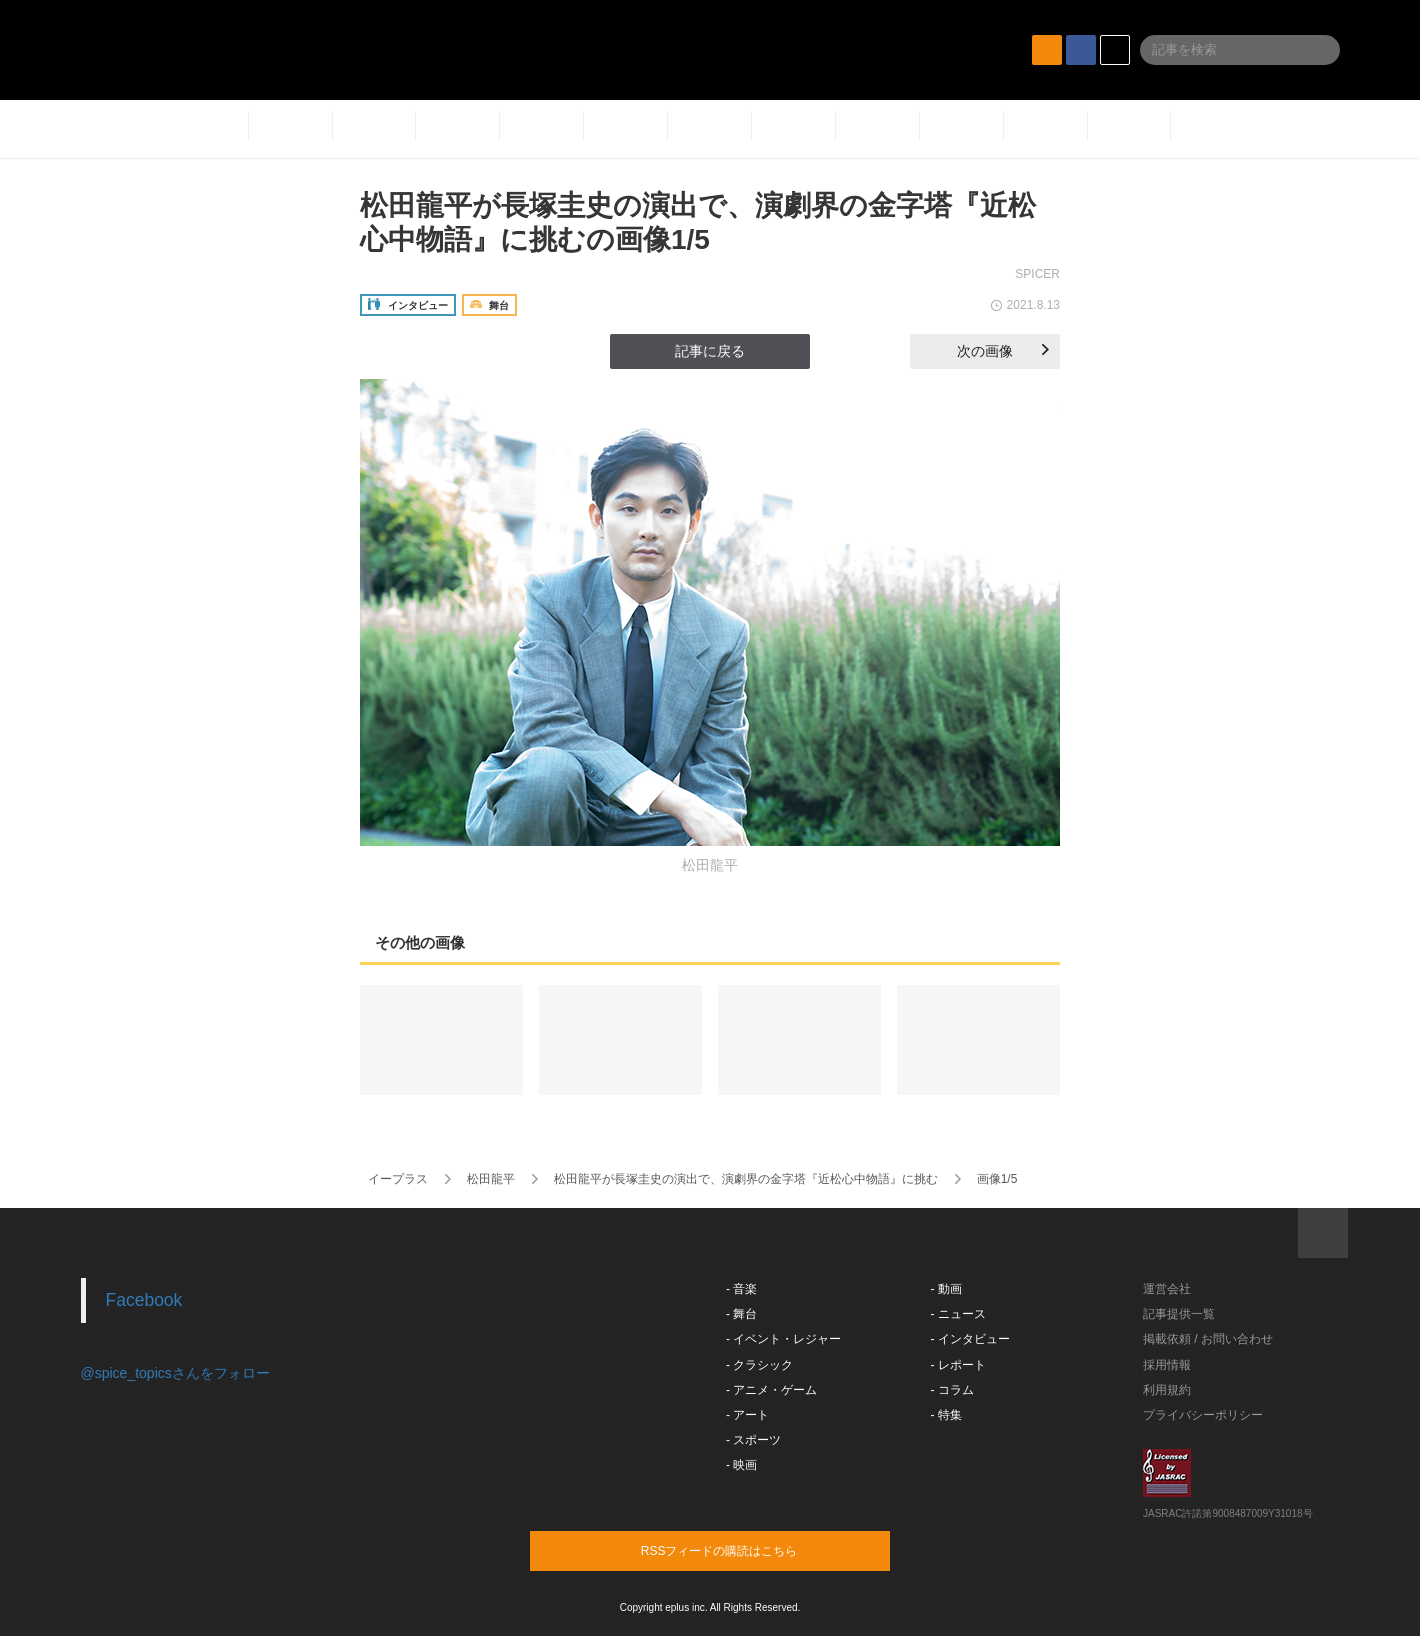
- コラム (952, 1390)
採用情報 (1167, 1365)
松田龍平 (491, 1179)
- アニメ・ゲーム (771, 1390)
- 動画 (946, 1289)
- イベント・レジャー (783, 1339)
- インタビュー (970, 1339)
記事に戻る (710, 351)
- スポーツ (753, 1440)
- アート (747, 1415)
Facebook (144, 1300)
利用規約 (1167, 1390)
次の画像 (1003, 351)
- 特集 (946, 1415)
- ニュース (958, 1314)
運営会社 (1167, 1289)
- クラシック (759, 1365)
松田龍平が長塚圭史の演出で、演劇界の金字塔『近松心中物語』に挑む (746, 1179)
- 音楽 (741, 1289)
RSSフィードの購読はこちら (748, 1550)
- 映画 (741, 1465)
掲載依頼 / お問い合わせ (1208, 1339)
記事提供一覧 (1179, 1314)
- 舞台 (741, 1314)
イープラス (398, 1179)
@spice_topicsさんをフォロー (175, 1373)
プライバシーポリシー (1203, 1415)
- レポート (958, 1365)
